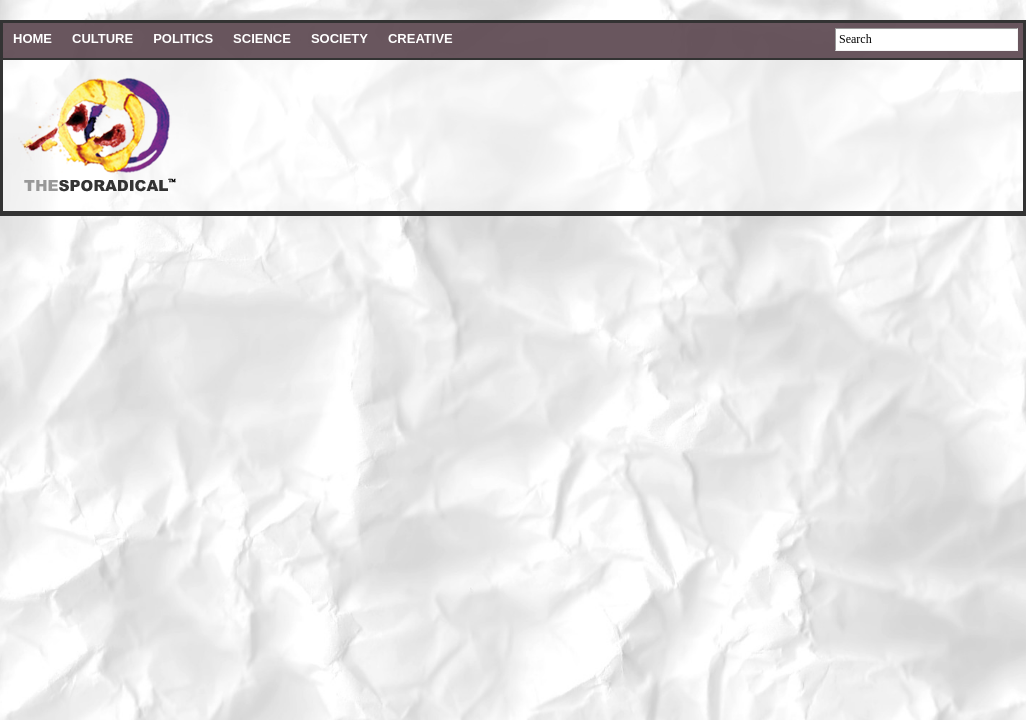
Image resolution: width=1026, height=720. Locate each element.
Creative (420, 38)
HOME (32, 38)
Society (339, 38)
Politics (183, 38)
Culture (102, 38)
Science (262, 38)
